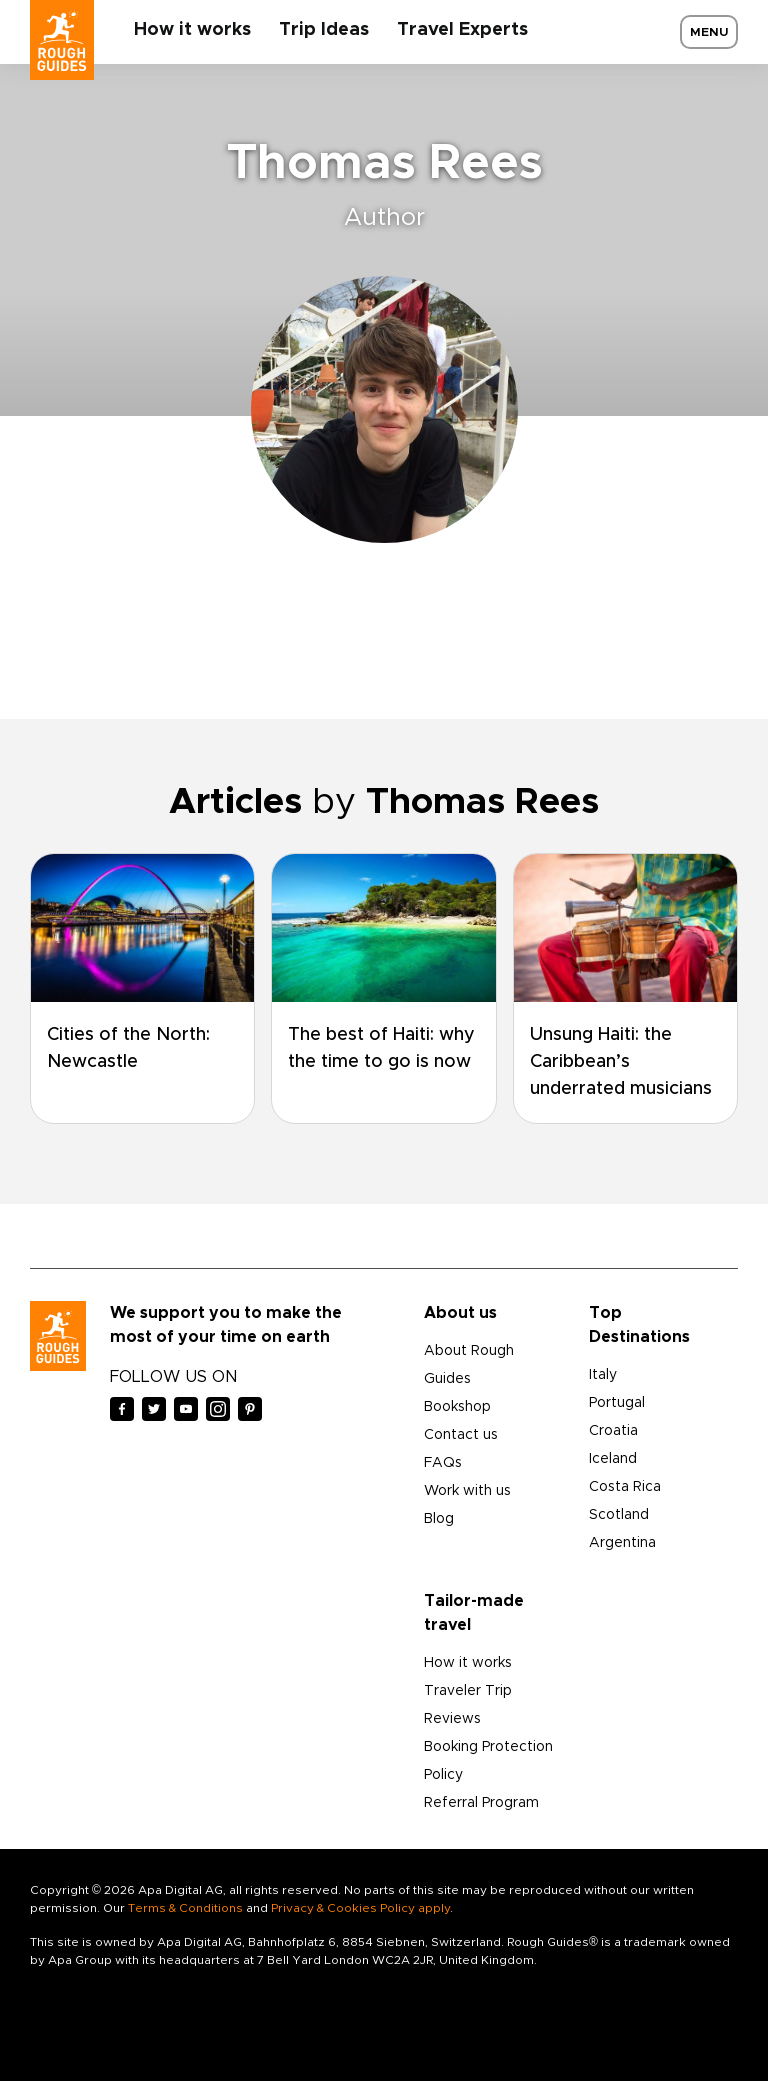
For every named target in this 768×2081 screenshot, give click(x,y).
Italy (603, 1375)
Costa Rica (625, 1487)
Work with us (467, 1491)
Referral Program (481, 1803)
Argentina (622, 1543)
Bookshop (457, 1407)
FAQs (443, 1463)
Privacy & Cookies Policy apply (360, 1908)
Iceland (613, 1459)
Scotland (619, 1515)
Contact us (461, 1435)
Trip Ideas (324, 30)
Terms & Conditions (185, 1908)
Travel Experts (462, 30)
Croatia (613, 1431)
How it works (192, 30)
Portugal (617, 1403)
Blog (439, 1519)
